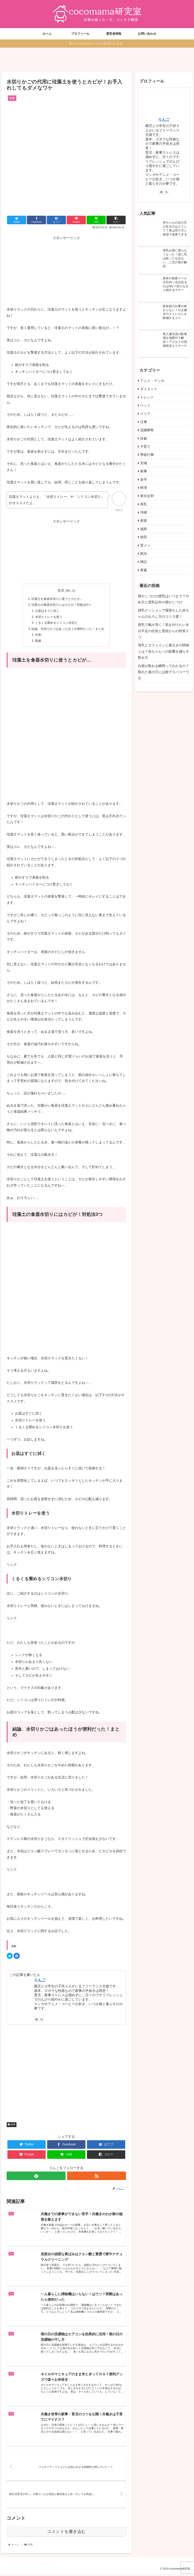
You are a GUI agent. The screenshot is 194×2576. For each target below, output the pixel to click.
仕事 (143, 422)
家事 (11, 2126)
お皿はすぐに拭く (47, 611)
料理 (143, 488)
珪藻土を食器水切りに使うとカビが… (57, 599)
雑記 (143, 562)
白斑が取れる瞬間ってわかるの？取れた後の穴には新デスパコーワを (163, 672)
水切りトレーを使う (49, 617)
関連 (38, 642)
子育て (145, 447)
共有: (38, 636)
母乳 (143, 504)
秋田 (143, 537)
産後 (143, 521)
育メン (145, 545)
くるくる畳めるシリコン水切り (56, 623)
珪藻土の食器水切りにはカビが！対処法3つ (61, 605)
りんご (39, 1981)
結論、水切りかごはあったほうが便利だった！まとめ (67, 630)
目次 (61, 590)
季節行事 (147, 455)
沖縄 (143, 513)
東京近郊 (147, 496)
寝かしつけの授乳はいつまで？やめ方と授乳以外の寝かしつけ (163, 599)
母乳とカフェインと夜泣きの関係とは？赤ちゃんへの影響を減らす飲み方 (163, 652)
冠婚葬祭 (147, 430)
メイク (145, 414)
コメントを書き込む (66, 2533)
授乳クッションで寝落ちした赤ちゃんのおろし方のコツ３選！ (163, 613)
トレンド (147, 397)
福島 (143, 529)
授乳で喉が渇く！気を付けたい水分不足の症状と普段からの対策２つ (163, 631)
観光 (143, 554)
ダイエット (148, 389)
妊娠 (143, 438)
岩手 (143, 480)
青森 (143, 570)
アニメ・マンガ (152, 381)
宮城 (143, 463)
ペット (145, 406)
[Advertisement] (66, 267)
